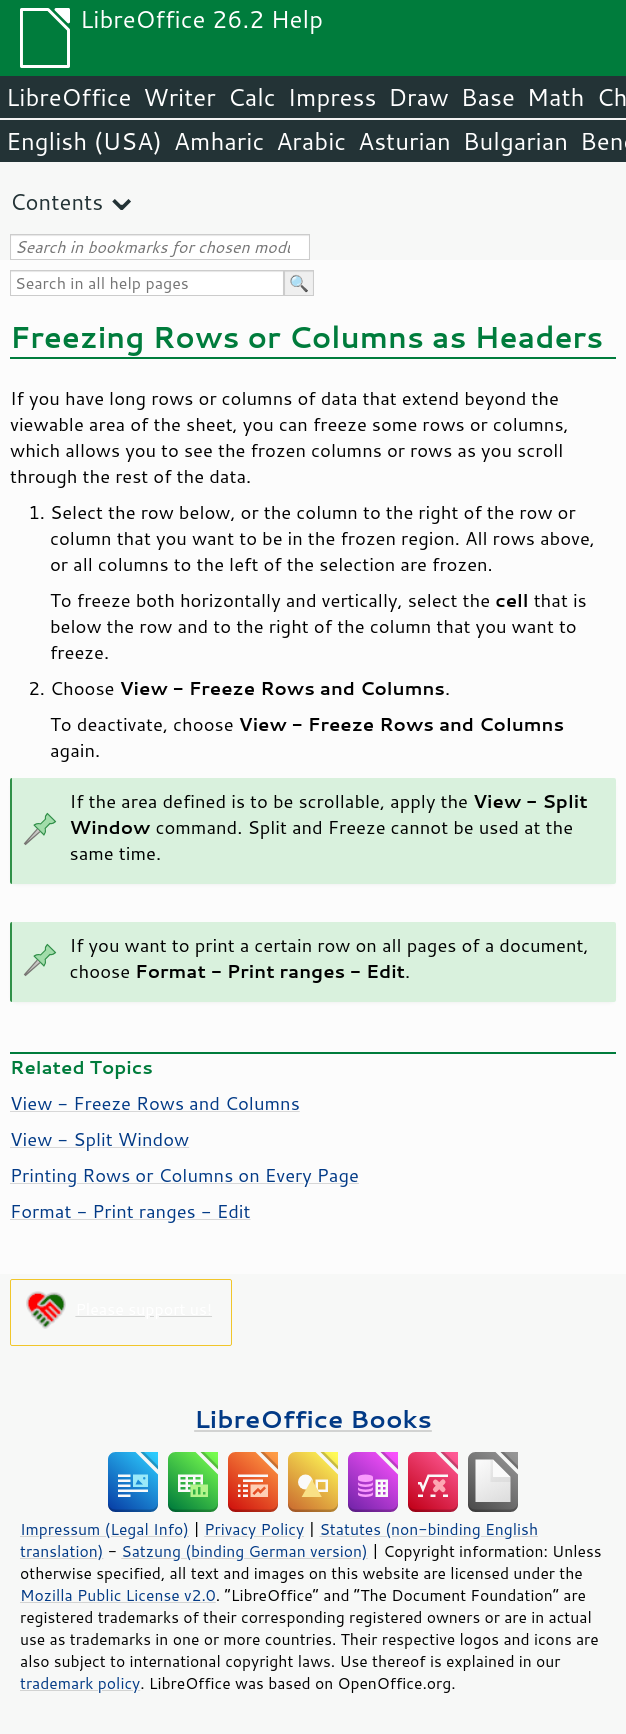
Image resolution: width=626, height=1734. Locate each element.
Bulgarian (515, 141)
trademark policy (80, 1683)
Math (556, 97)
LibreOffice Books (313, 1418)
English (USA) (84, 141)
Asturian (404, 141)
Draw (418, 97)
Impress (332, 97)
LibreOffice (68, 97)
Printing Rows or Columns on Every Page (184, 1175)
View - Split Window (99, 1139)
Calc (252, 97)
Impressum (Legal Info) (104, 1529)
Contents (56, 201)
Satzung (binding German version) (244, 1551)
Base (488, 97)
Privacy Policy (254, 1529)
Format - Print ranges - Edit (130, 1211)
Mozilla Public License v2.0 (118, 1595)
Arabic (311, 141)
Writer (179, 97)
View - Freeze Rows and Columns (155, 1103)
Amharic (219, 141)
